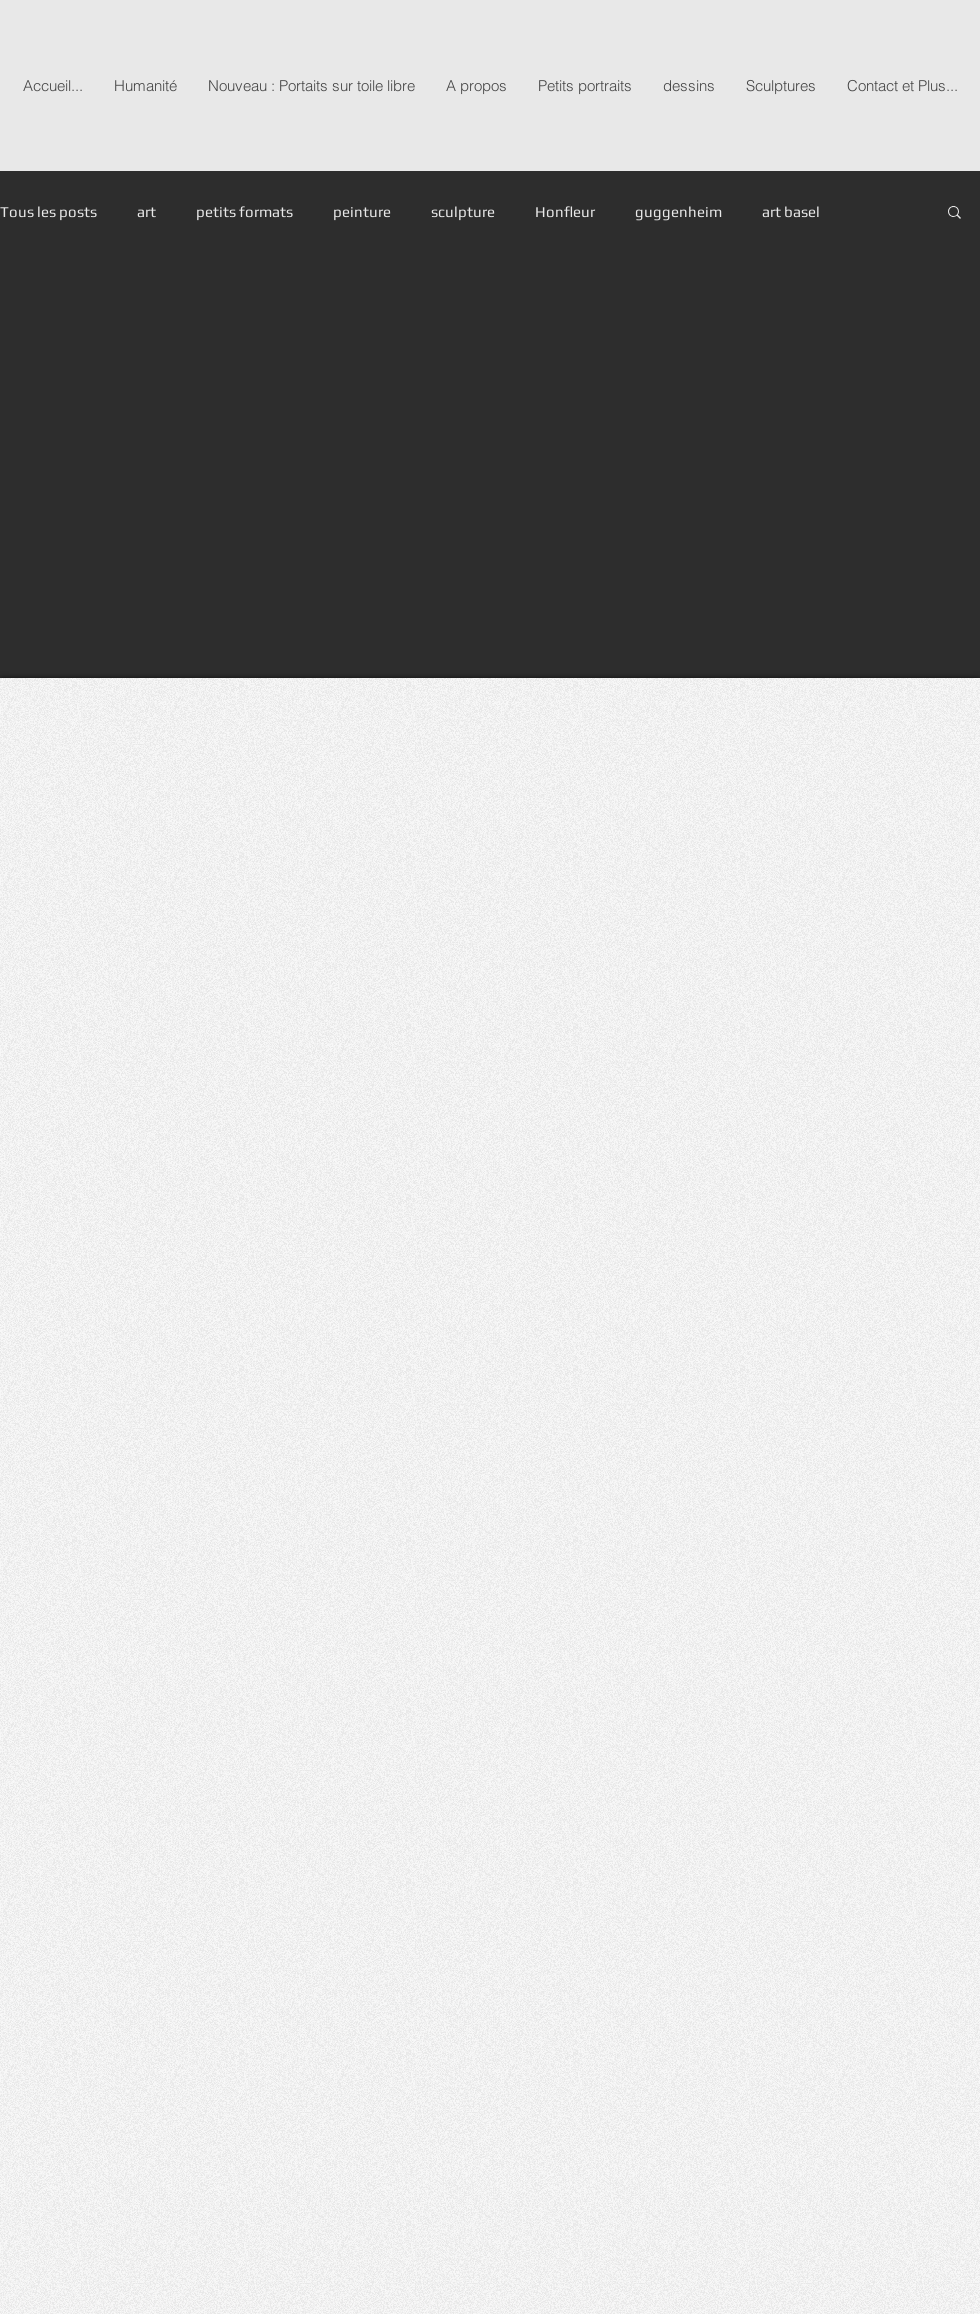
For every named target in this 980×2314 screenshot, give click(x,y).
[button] (954, 213)
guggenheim (678, 211)
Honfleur (565, 211)
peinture (362, 211)
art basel (791, 211)
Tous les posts (48, 211)
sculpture (463, 211)
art (146, 211)
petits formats (244, 211)
